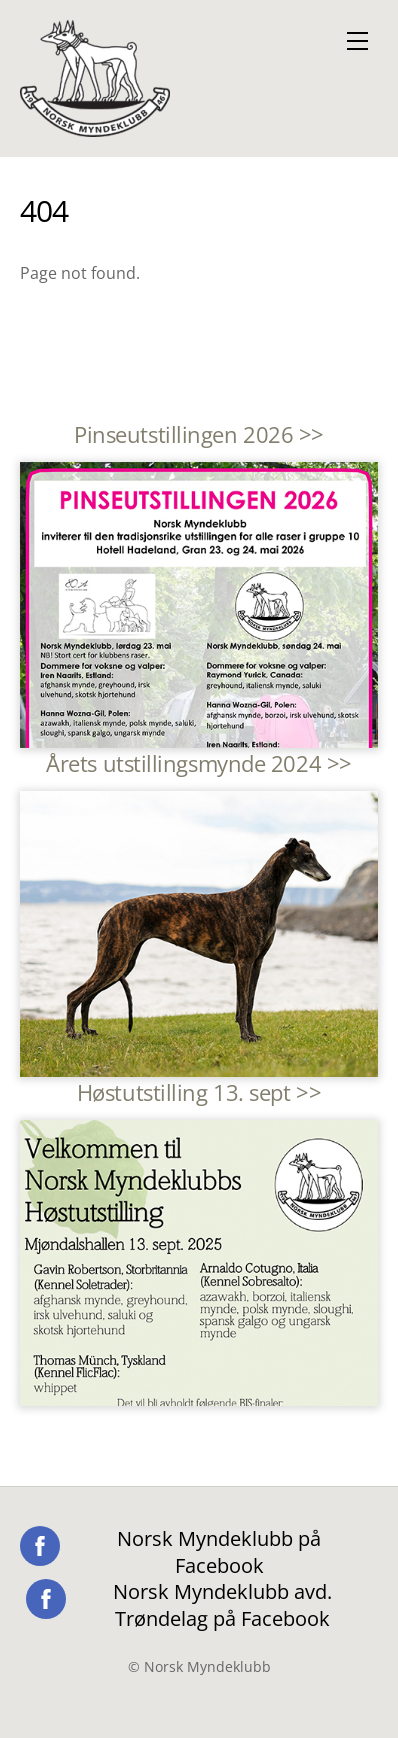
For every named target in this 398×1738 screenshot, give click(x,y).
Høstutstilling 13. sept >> (199, 1092)
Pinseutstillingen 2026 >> (199, 434)
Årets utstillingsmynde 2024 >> (199, 763)
